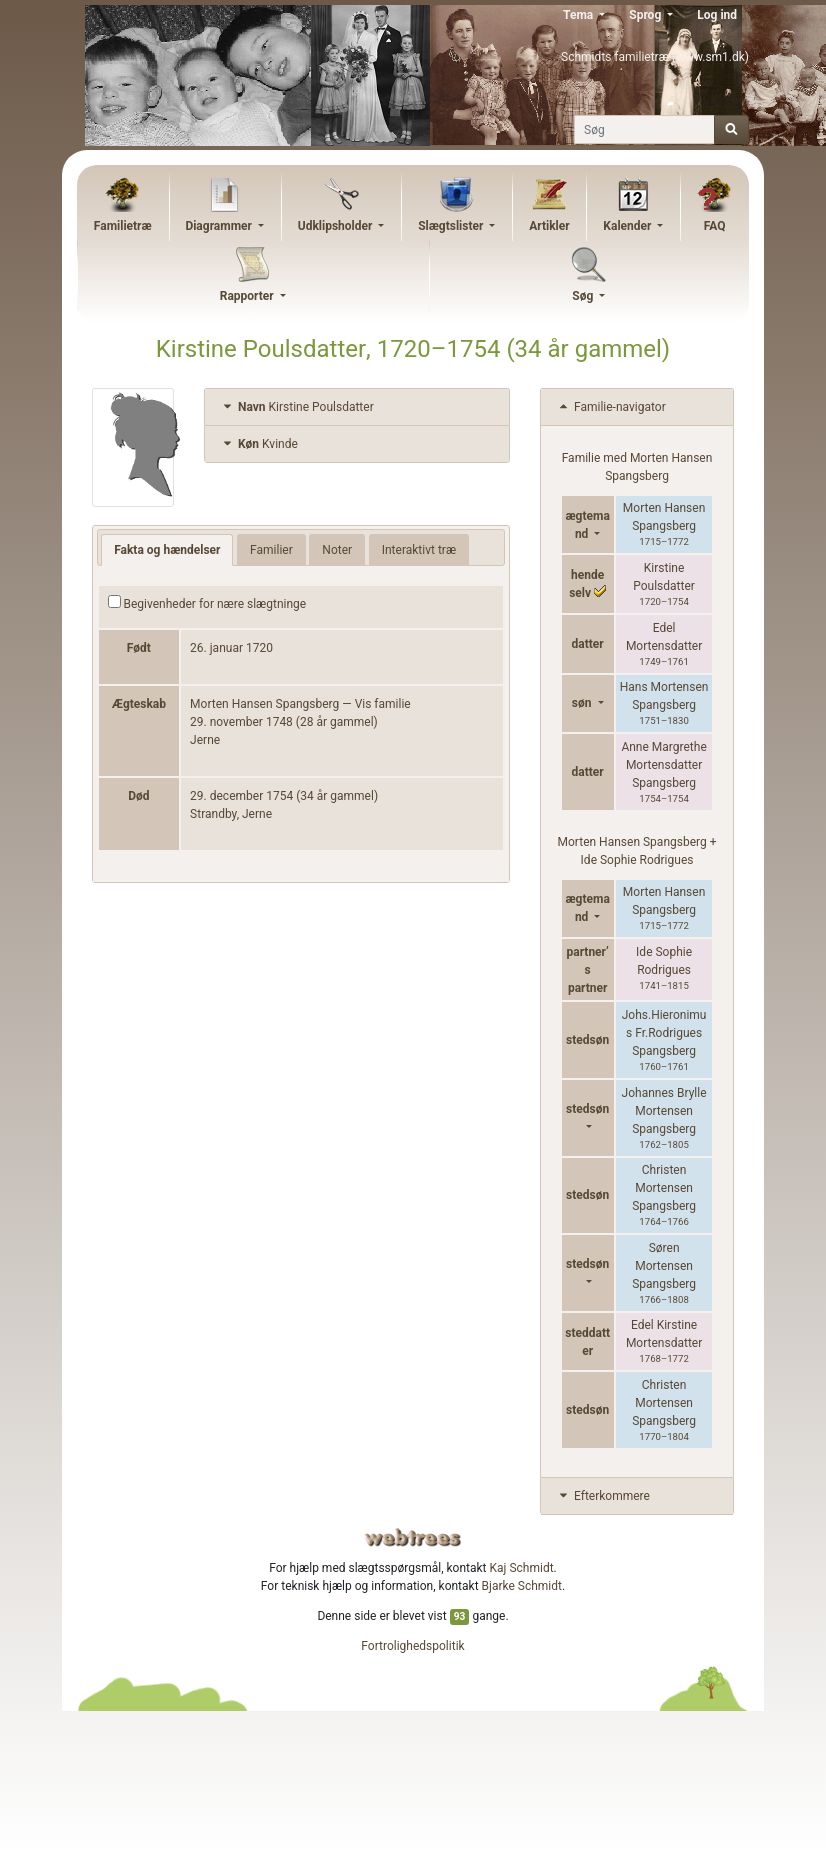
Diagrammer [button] (220, 226)
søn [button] (583, 703)
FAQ (715, 226)
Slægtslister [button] (452, 226)
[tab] (357, 407)
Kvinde (259, 444)
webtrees (413, 1537)
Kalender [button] (628, 226)
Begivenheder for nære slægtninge (207, 603)
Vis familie (383, 704)
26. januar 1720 (231, 648)
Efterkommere (603, 1496)
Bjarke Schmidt (522, 1586)
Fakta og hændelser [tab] (167, 550)
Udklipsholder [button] (337, 226)
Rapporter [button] (248, 296)
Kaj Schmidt (522, 1568)
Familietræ (123, 226)
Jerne (205, 740)
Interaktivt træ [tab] (419, 550)
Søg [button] (584, 296)
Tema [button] (579, 15)
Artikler (549, 226)
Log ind (717, 15)
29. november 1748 (241, 722)
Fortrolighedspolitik (412, 1646)
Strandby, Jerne (231, 814)
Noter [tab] (337, 550)
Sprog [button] (646, 15)
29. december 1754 (241, 796)
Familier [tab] (271, 550)
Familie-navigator (611, 407)
